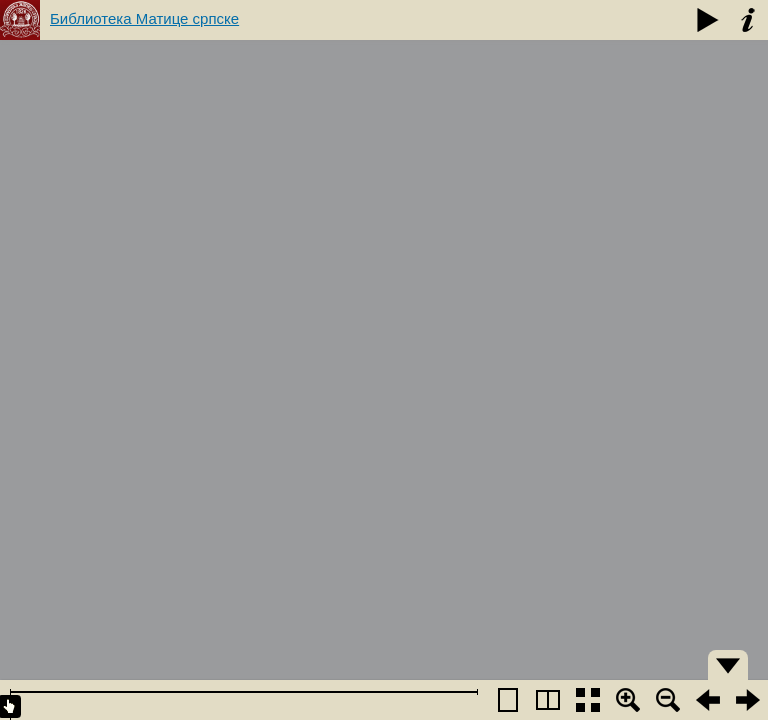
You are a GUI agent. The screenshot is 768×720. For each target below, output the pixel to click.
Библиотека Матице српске (144, 18)
